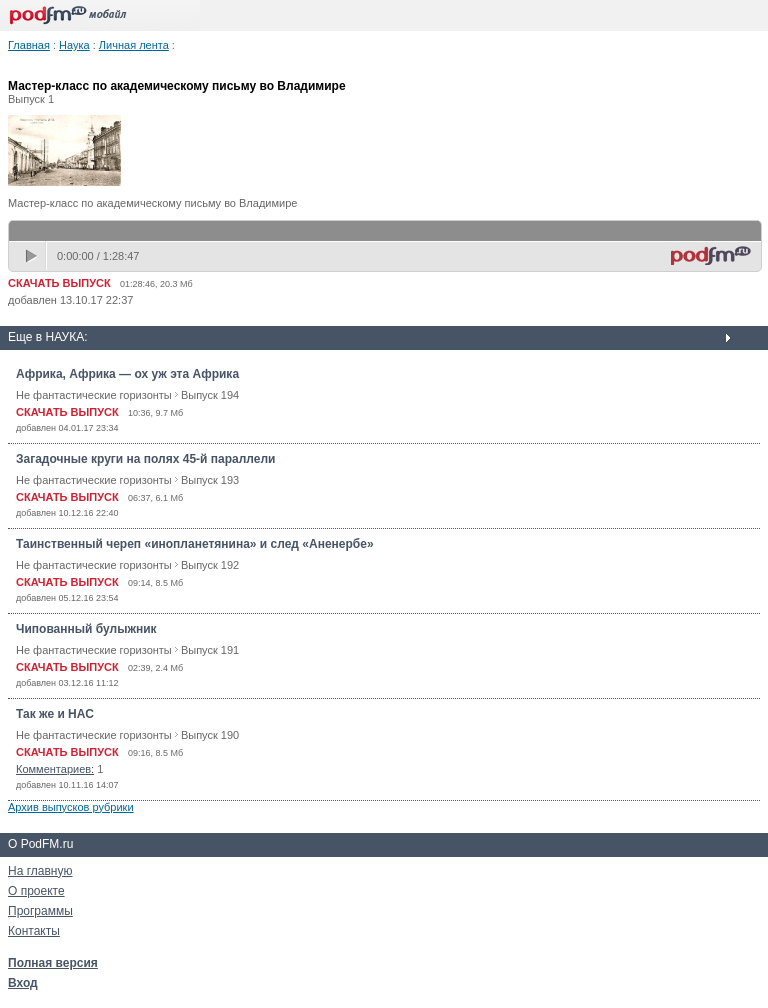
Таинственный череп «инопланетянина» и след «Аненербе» (195, 544)
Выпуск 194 (210, 395)
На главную (40, 871)
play (33, 256)
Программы (40, 911)
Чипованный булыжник (86, 629)
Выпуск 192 (210, 565)
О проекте (36, 891)
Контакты (34, 931)
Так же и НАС (55, 714)
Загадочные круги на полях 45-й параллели (145, 459)
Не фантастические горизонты (94, 395)
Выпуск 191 (210, 650)
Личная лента (134, 45)
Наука (74, 45)
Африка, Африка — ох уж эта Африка (127, 374)
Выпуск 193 (210, 480)
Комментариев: (55, 769)
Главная (29, 45)
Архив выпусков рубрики (71, 807)
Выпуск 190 (210, 735)
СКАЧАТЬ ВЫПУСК (59, 283)
